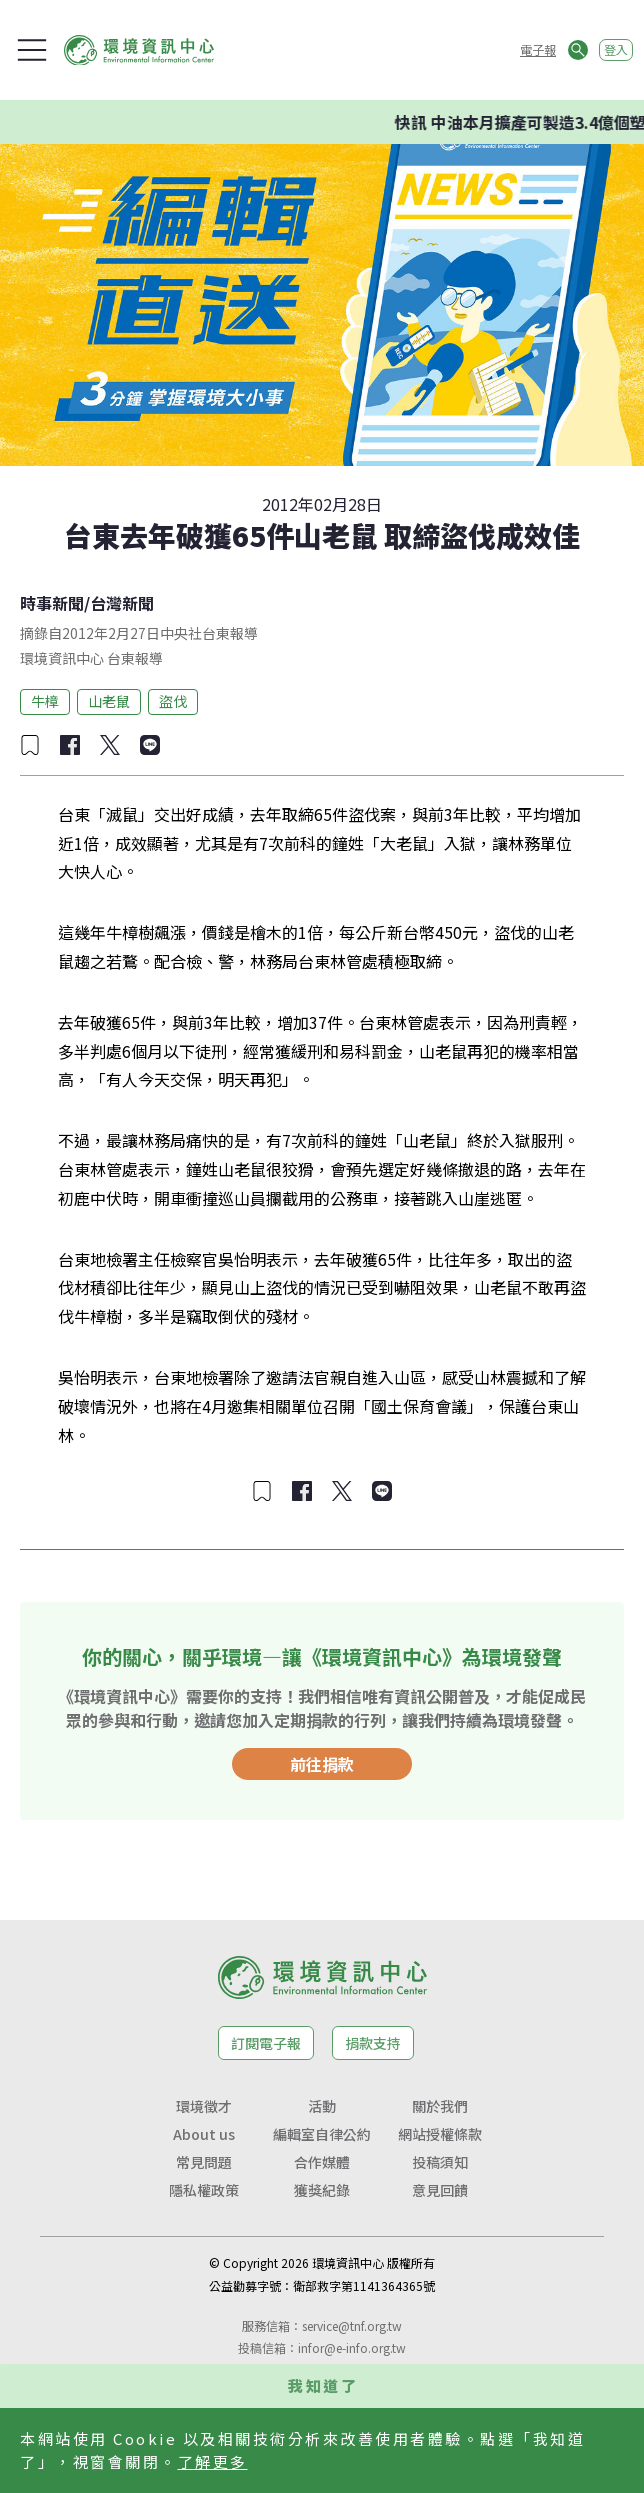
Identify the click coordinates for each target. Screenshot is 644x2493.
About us (204, 2134)
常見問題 (204, 2162)
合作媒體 (322, 2162)
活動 (322, 2106)
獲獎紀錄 (322, 2190)
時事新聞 (52, 603)
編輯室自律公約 (322, 2134)
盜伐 (173, 701)
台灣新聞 (122, 603)
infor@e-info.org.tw (352, 2347)
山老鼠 (109, 701)
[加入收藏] (30, 745)
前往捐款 (322, 1764)
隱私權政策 (204, 2190)
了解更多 (213, 2461)
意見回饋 (440, 2190)
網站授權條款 (440, 2134)
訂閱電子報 (266, 2043)
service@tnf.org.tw (352, 2325)
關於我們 (440, 2106)
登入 (616, 49)
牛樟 (45, 701)
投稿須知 (440, 2162)
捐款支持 (373, 2043)
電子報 (538, 49)
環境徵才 (204, 2106)
